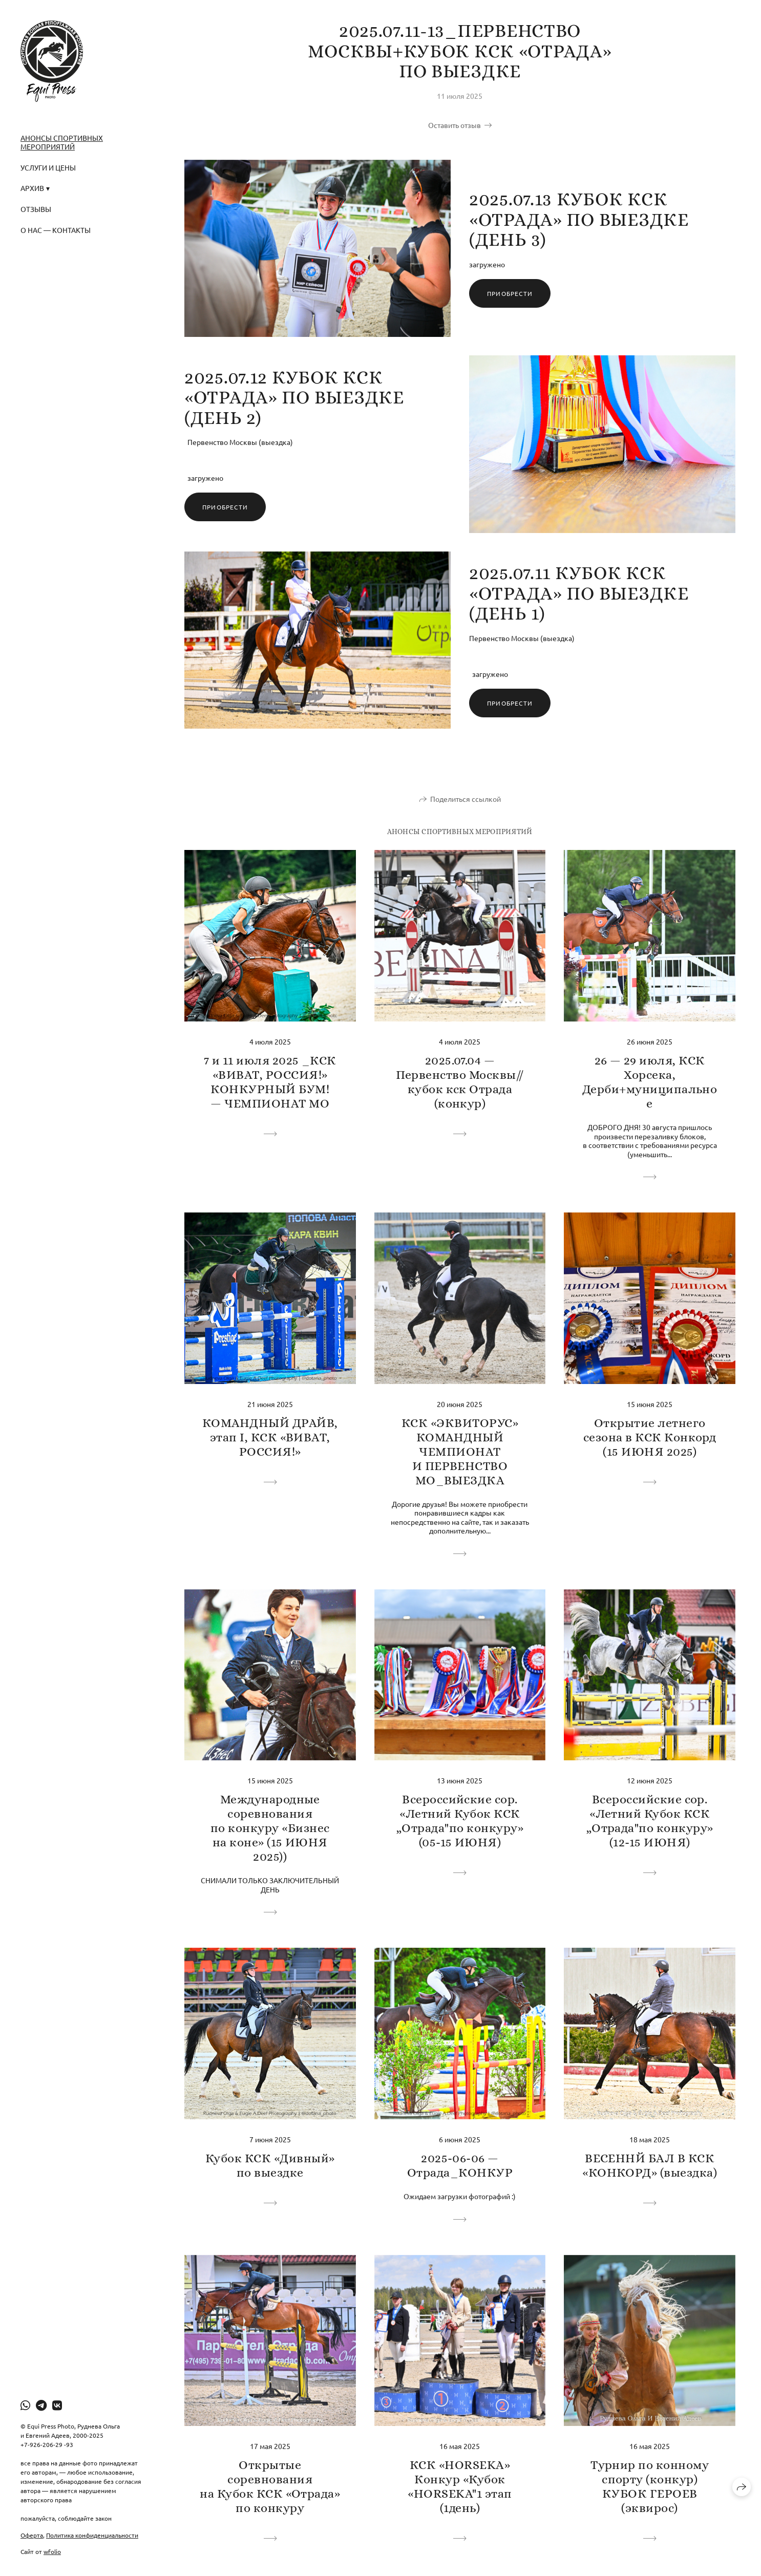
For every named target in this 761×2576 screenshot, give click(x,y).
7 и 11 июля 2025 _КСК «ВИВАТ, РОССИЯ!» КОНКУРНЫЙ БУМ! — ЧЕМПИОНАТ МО (270, 1082)
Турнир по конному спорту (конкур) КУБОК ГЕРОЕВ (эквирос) (649, 2486)
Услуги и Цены (48, 167)
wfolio (52, 2551)
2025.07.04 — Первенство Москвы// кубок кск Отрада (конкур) (459, 1082)
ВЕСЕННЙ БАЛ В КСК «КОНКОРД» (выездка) (649, 2165)
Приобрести (510, 293)
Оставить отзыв (454, 125)
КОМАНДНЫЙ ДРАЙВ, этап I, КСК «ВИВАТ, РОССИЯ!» (270, 1437)
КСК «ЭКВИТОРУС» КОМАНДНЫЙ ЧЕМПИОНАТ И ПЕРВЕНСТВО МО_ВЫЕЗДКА (459, 1451)
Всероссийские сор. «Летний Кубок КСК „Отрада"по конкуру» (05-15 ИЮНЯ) (459, 1820)
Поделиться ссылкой (465, 798)
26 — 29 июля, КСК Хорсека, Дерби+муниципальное (649, 1082)
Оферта (31, 2535)
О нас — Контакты (55, 230)
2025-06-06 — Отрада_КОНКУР (460, 2165)
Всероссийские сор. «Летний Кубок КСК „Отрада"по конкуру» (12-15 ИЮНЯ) (649, 1820)
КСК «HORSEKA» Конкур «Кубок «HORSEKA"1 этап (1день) (460, 2486)
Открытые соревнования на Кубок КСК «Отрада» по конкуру (270, 2486)
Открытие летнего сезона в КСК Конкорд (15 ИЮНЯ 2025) (649, 1437)
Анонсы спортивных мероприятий (61, 142)
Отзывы (35, 209)
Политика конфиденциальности (92, 2535)
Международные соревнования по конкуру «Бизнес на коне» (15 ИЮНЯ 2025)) (270, 1828)
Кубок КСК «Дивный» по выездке (270, 2165)
